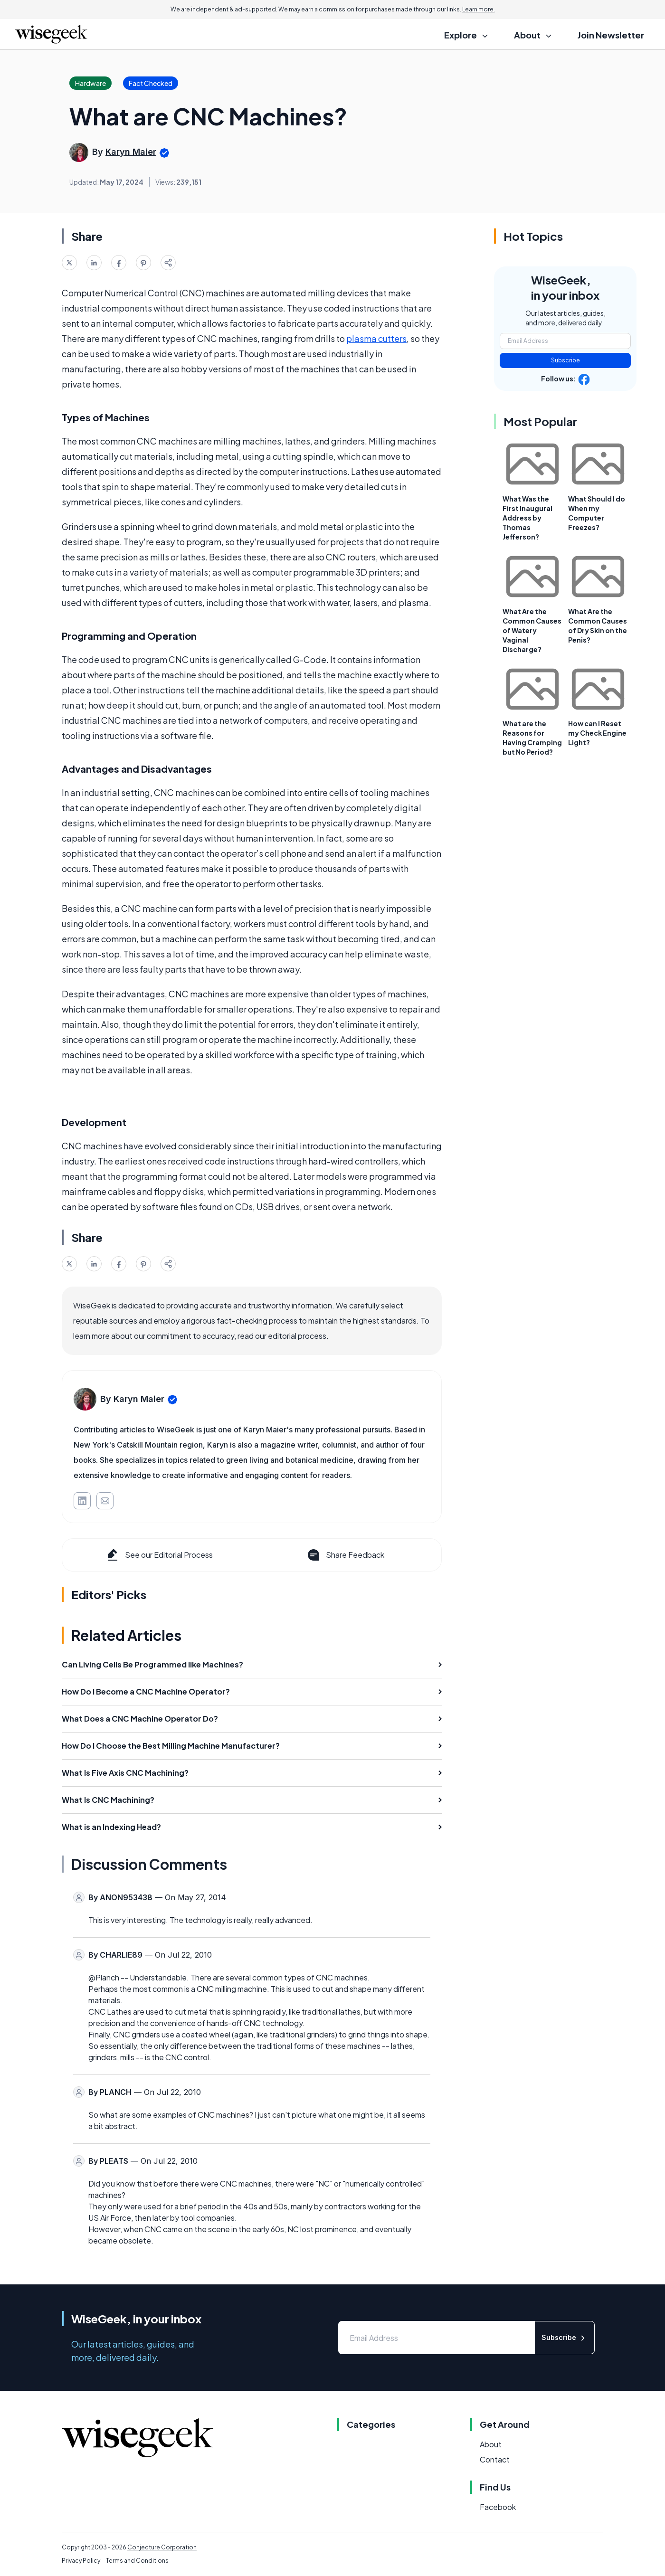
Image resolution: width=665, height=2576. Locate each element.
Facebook (498, 2507)
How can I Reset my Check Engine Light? (597, 733)
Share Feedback (345, 1555)
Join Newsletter (611, 34)
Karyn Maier (130, 152)
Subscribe (565, 360)
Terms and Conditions (137, 2560)
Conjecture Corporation (162, 2547)
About (491, 2444)
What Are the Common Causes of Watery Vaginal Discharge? (532, 630)
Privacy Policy (81, 2560)
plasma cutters (376, 338)
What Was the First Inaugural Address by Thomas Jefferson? (527, 517)
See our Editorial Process (159, 1555)
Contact (495, 2459)
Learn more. (478, 9)
